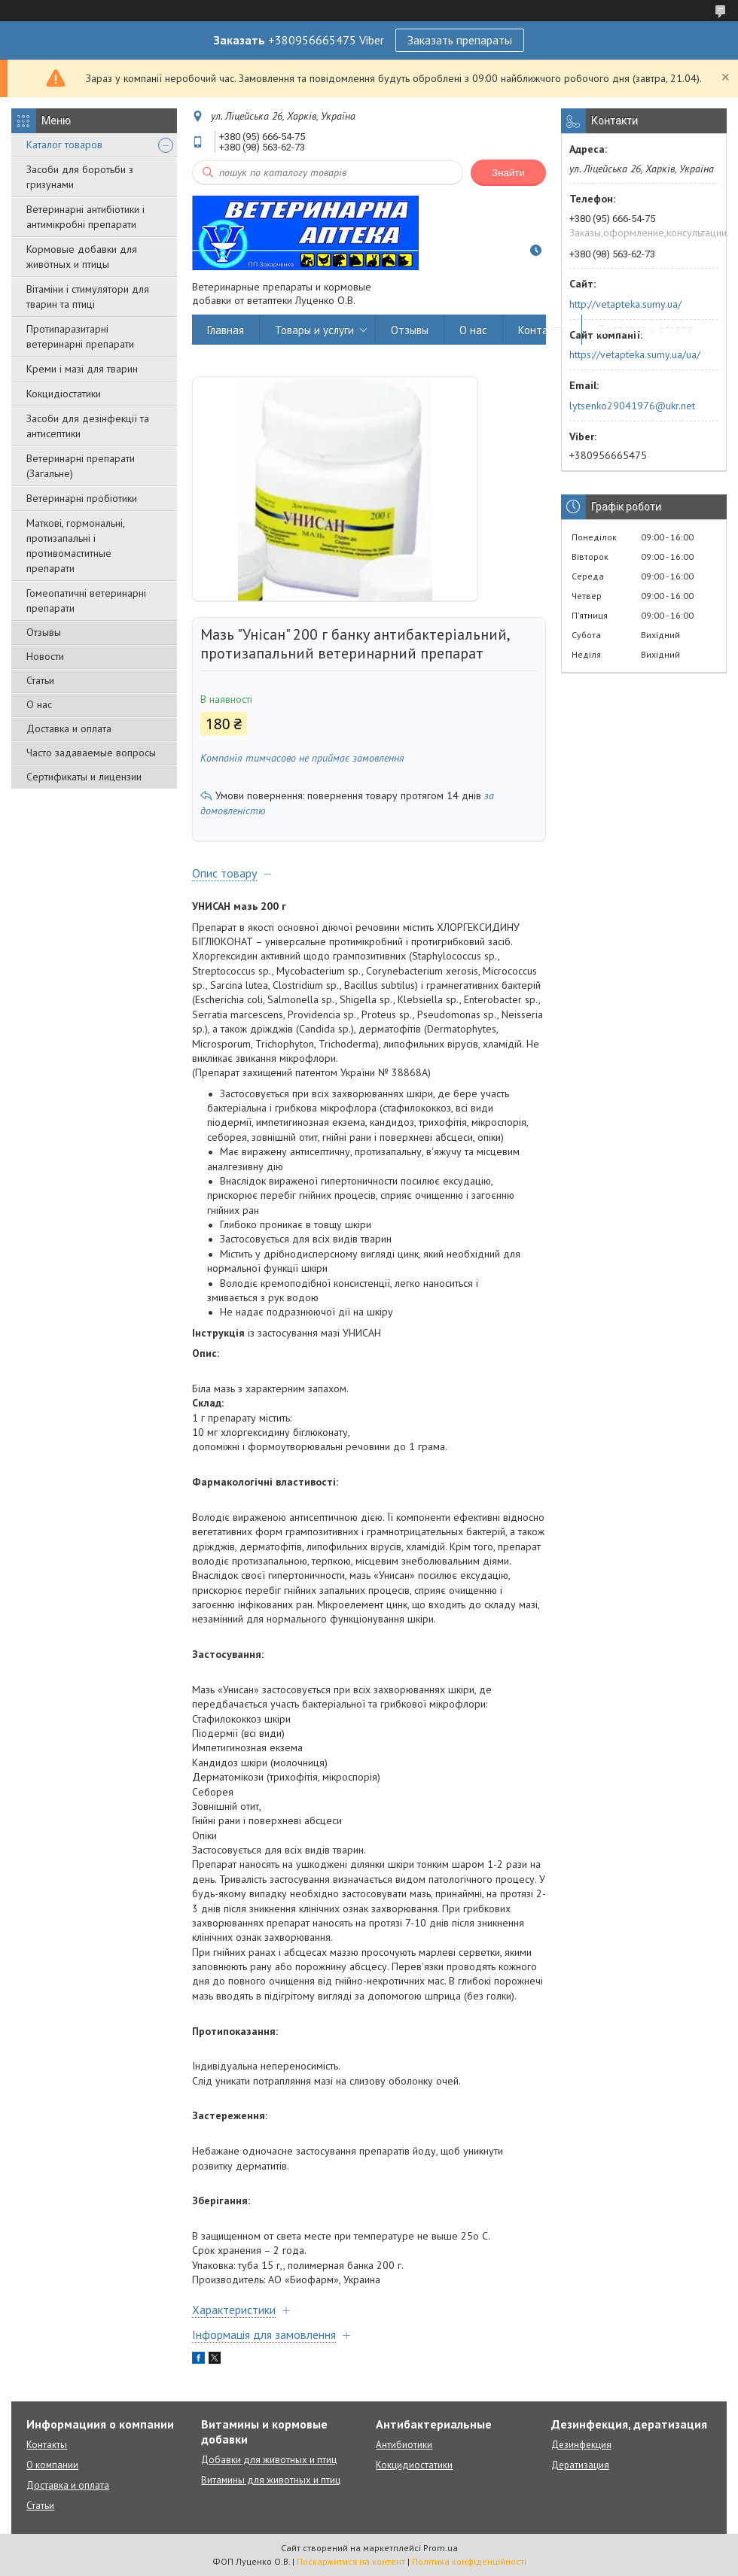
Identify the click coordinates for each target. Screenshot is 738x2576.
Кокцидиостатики (414, 2465)
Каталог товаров (64, 144)
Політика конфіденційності (469, 2561)
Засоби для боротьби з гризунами (79, 177)
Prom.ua (440, 2547)
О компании (52, 2465)
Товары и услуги (314, 330)
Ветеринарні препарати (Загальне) (80, 466)
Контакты (542, 330)
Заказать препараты (459, 39)
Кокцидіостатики (63, 393)
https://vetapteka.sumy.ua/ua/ (634, 354)
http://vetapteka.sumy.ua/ (625, 304)
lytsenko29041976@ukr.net (632, 405)
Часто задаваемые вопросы (91, 752)
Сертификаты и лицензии (84, 776)
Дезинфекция (581, 2444)
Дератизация (580, 2465)
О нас (39, 704)
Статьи (40, 680)
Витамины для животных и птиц (270, 2480)
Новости (45, 656)
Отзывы (43, 632)
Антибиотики (404, 2444)
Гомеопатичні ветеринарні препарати (86, 600)
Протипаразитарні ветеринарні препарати (80, 336)
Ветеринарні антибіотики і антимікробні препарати (85, 216)
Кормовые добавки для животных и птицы (81, 256)
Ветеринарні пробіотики (81, 498)
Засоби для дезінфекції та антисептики (87, 426)
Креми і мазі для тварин (82, 369)
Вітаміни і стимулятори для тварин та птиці (87, 296)
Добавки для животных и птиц (269, 2459)
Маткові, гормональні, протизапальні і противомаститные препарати (75, 545)
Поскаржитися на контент (351, 2561)
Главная (225, 330)
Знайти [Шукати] (508, 172)
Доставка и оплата (68, 728)
